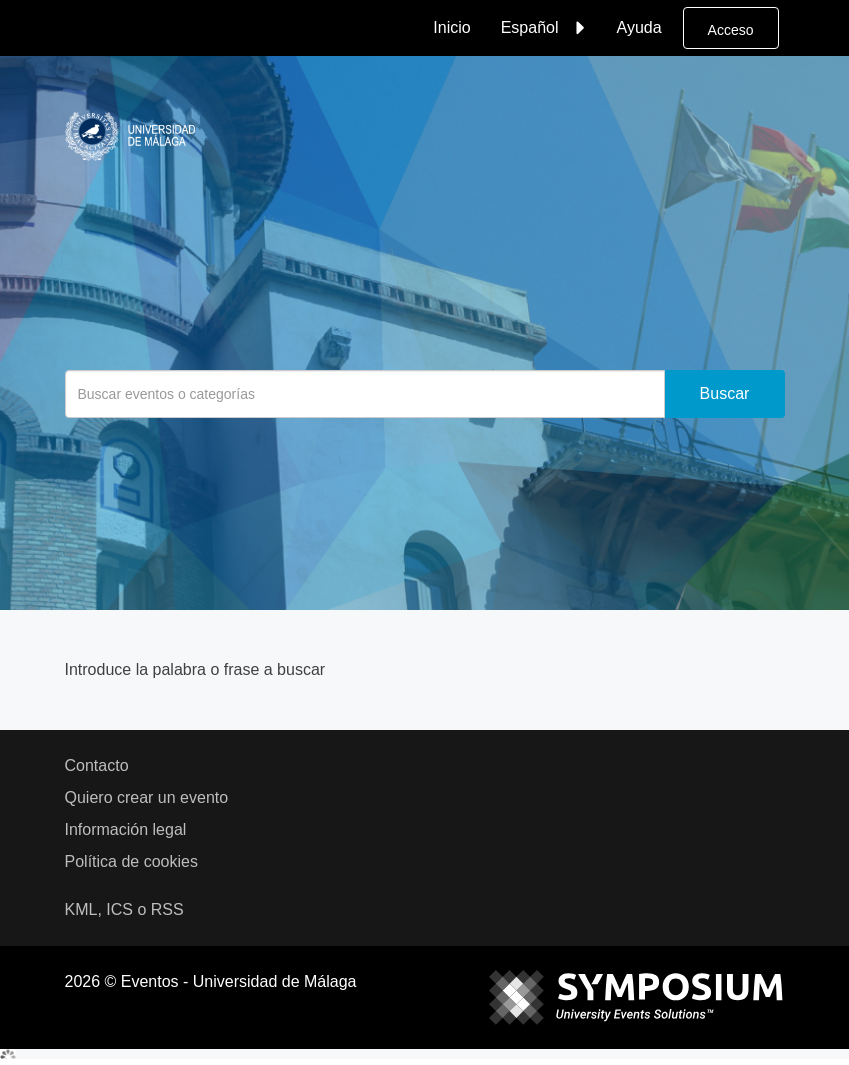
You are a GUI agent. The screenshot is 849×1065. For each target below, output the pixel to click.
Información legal (126, 829)
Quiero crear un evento (147, 797)
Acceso (731, 30)
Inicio (451, 27)
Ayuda (639, 27)
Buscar (725, 393)
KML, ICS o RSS (124, 909)
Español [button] (546, 28)
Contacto (97, 765)
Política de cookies (131, 861)
